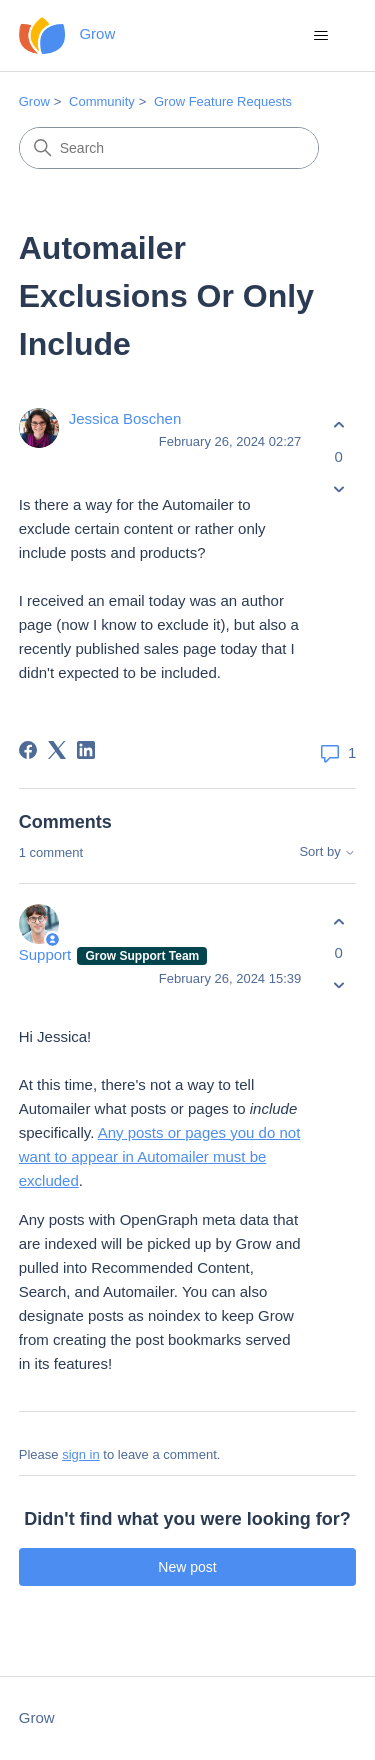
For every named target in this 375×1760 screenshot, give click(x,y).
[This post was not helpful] (338, 488)
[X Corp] (57, 750)
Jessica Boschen (125, 418)
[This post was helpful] (338, 425)
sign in (81, 1454)
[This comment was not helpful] (338, 985)
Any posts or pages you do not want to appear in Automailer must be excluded (160, 1156)
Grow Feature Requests (223, 101)
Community (102, 101)
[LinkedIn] (86, 750)
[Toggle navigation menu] (320, 36)
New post (187, 1567)
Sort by (327, 852)
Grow (34, 101)
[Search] (169, 148)
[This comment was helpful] (338, 921)
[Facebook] (28, 750)
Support (47, 954)
